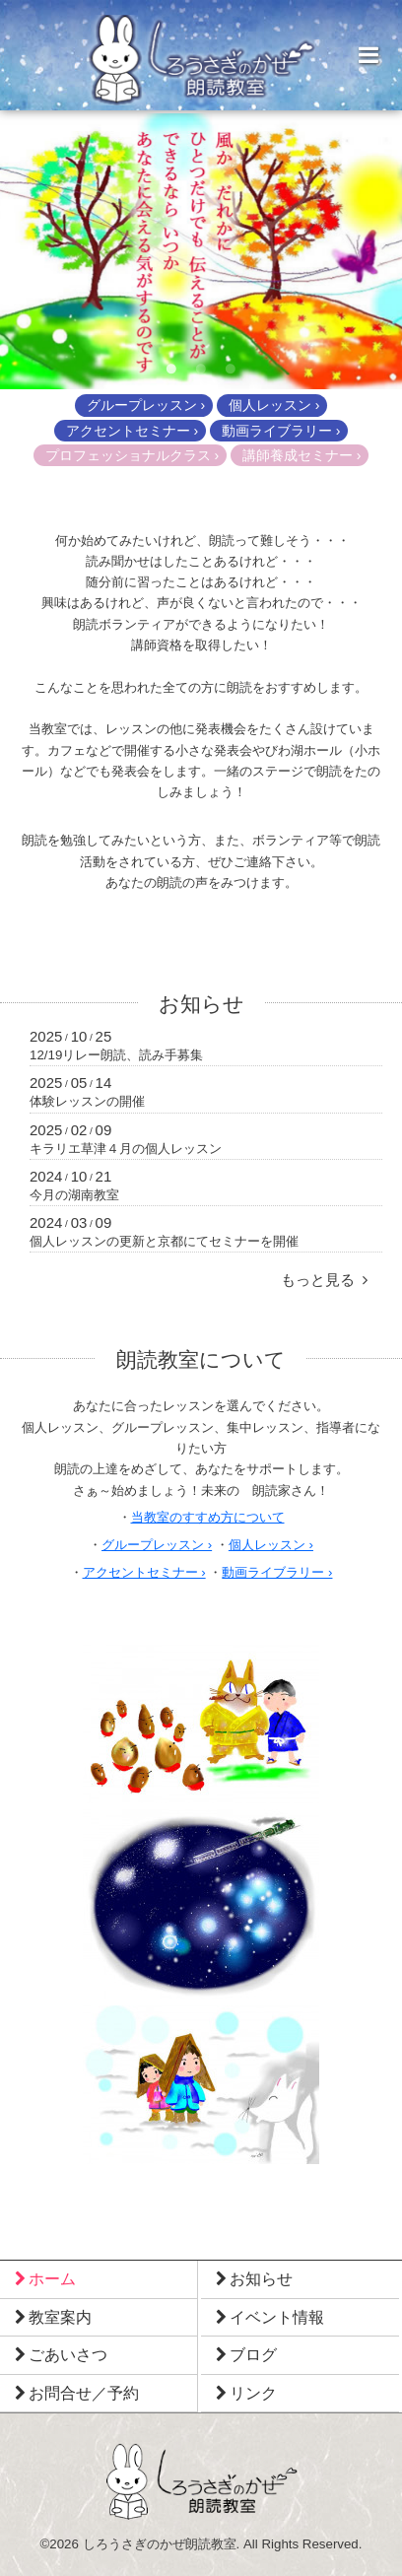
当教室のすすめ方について (208, 1517)
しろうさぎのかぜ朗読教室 (159, 2544)
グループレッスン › (146, 405)
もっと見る (324, 1279)
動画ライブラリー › (281, 431)
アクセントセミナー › (132, 431)
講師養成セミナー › (302, 455)
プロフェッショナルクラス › (132, 455)
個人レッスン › (274, 405)
